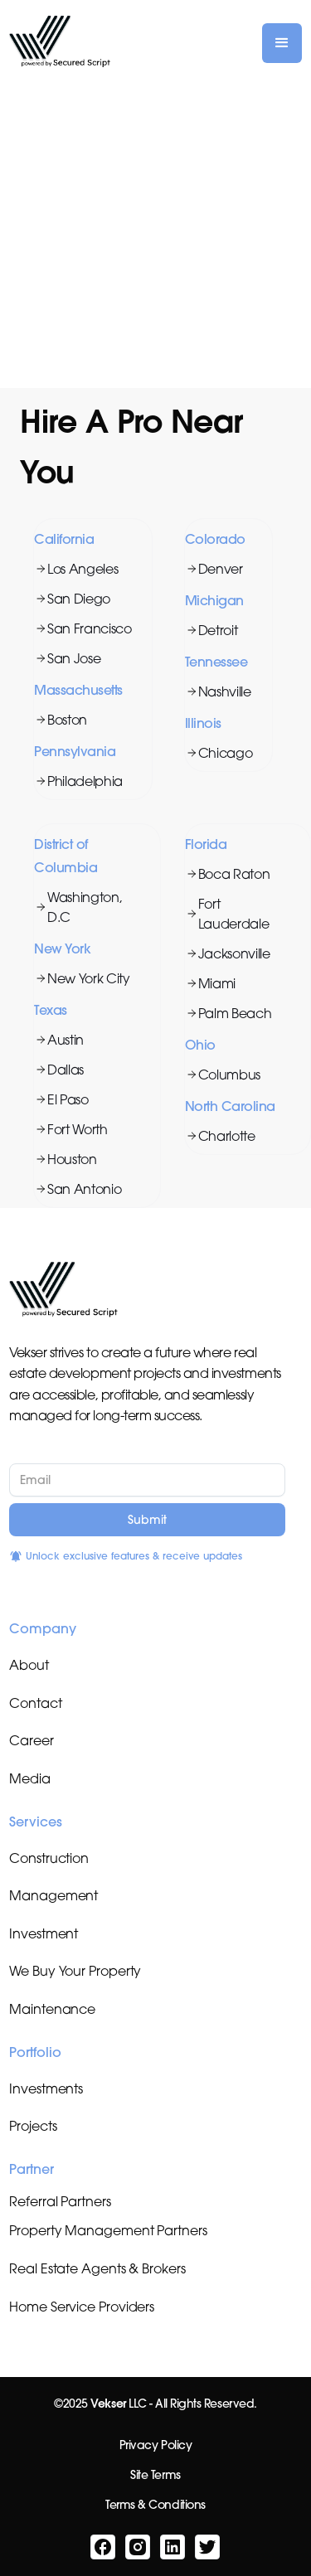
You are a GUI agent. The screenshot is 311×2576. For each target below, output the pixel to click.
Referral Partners (59, 2201)
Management (53, 1895)
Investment (43, 1933)
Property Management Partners (108, 2230)
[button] (282, 43)
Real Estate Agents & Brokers (97, 2268)
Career (31, 1740)
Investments (46, 2088)
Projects (32, 2126)
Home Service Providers (81, 2306)
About (29, 1665)
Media (30, 1778)
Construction (49, 1858)
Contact (35, 1703)
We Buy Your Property (75, 1970)
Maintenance (52, 2009)
